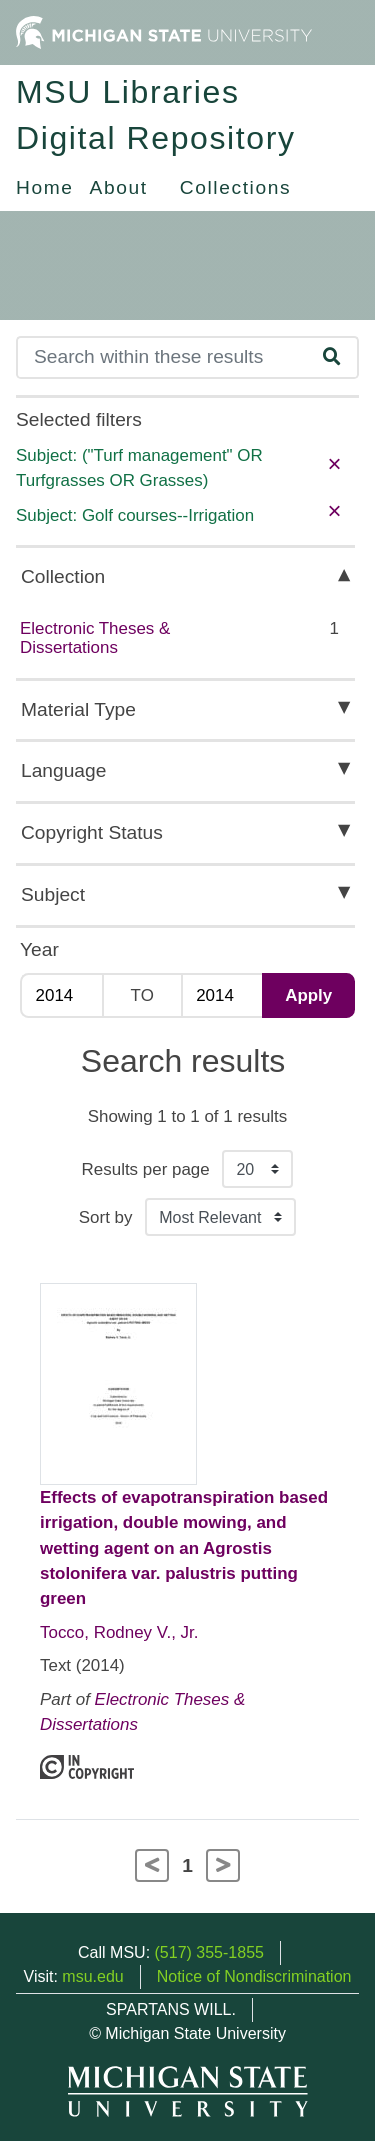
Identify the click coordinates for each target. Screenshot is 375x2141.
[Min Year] (61, 995)
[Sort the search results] (220, 1217)
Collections (235, 187)
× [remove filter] (334, 463)
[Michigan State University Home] (164, 31)
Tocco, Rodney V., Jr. (119, 1632)
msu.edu (92, 1976)
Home (45, 187)
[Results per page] (257, 1169)
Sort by (106, 1217)
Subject (53, 894)
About (119, 187)
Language (63, 770)
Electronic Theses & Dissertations (95, 638)
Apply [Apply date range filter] (308, 995)
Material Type (78, 709)
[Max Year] (222, 995)
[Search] (162, 357)
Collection (63, 576)
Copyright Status (92, 832)
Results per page (146, 1169)
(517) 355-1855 (209, 1952)
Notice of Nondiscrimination (254, 1976)
